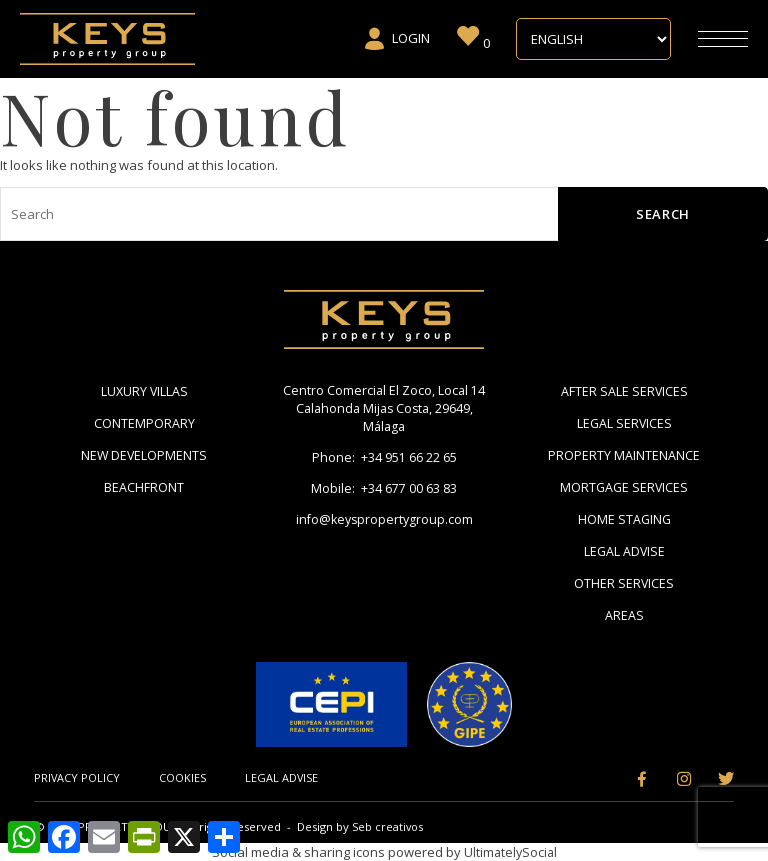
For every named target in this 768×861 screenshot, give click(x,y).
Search (663, 214)
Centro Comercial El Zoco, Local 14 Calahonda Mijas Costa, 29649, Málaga (384, 410)
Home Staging (624, 518)
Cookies (184, 776)
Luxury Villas (144, 391)
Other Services (624, 582)
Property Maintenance (624, 454)
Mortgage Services (624, 486)
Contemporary (144, 422)
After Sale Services (624, 391)
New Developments (144, 454)
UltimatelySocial (510, 851)
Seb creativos (389, 824)
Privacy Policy (77, 776)
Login (396, 39)
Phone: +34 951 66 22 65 (384, 460)
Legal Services (624, 422)
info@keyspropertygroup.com (384, 524)
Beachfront (144, 486)
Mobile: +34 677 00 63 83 (384, 492)
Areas (624, 614)
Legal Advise (624, 550)
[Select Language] (593, 39)
